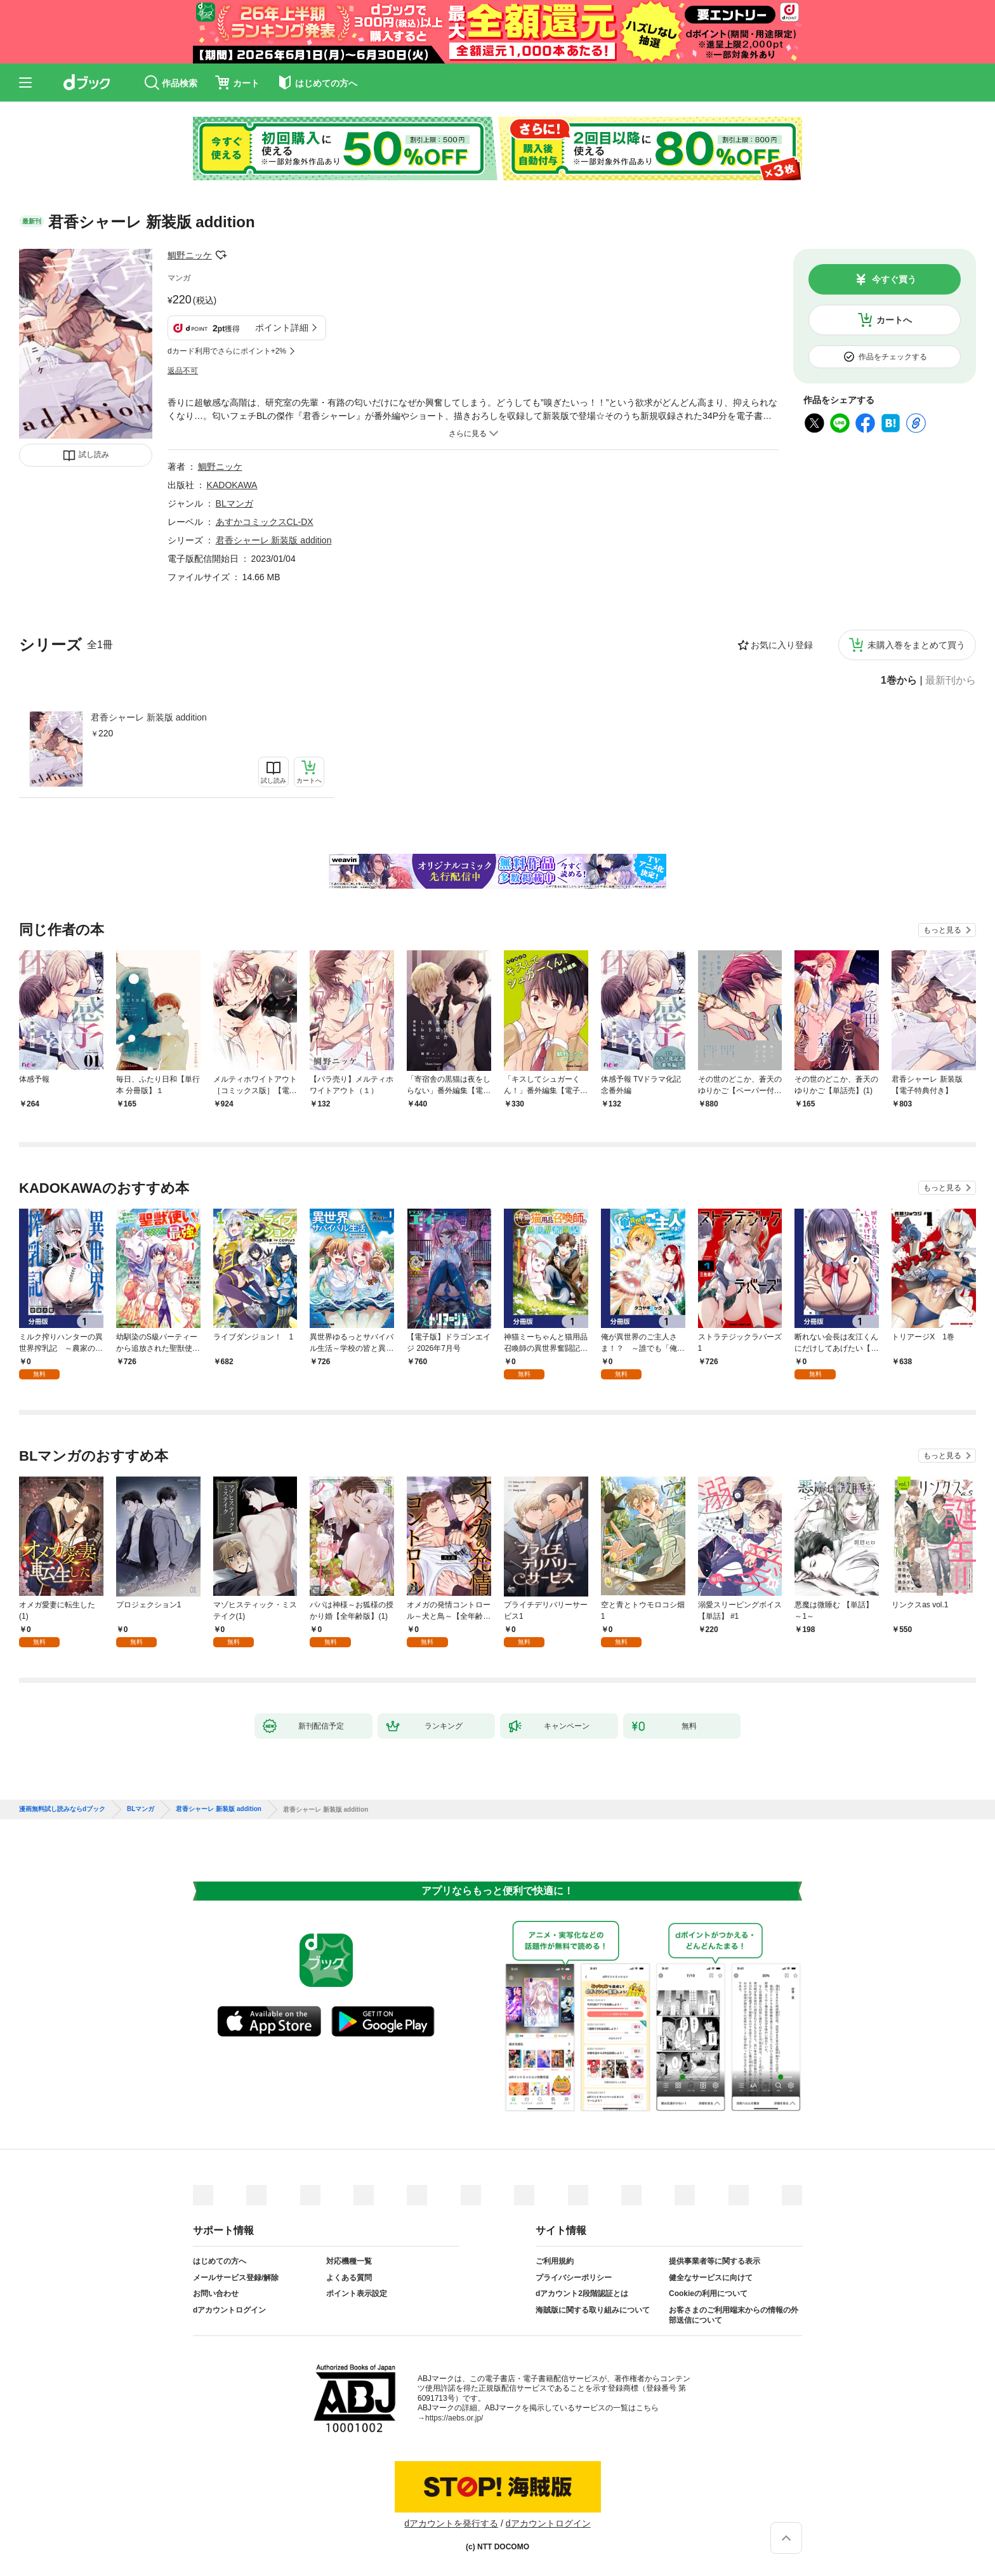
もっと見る (942, 930)
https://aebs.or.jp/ (454, 2417)
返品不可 (183, 370)
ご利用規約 (555, 2261)
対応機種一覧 (349, 2261)
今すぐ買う (894, 279)
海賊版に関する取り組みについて (593, 2310)
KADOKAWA (232, 485)
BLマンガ (234, 503)
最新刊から (950, 680)
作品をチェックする (893, 356)
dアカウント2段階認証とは (582, 2293)
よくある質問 (349, 2277)
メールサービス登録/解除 (236, 2277)
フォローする (220, 255)
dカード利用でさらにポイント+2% (227, 351)
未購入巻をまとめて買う (916, 645)
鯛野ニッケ (190, 255)
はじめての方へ (219, 2261)
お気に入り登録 (782, 645)
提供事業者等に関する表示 (714, 2261)
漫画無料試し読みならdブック (62, 1809)
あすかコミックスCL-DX (264, 522)
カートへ (894, 320)
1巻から (899, 680)
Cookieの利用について (708, 2293)
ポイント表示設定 (356, 2293)
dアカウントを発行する (451, 2523)
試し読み (94, 454)
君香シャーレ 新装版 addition (149, 717)
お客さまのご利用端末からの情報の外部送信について (733, 2315)
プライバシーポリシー (574, 2277)
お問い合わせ (216, 2293)
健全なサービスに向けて (711, 2277)
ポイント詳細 (281, 327)
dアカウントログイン (229, 2310)
